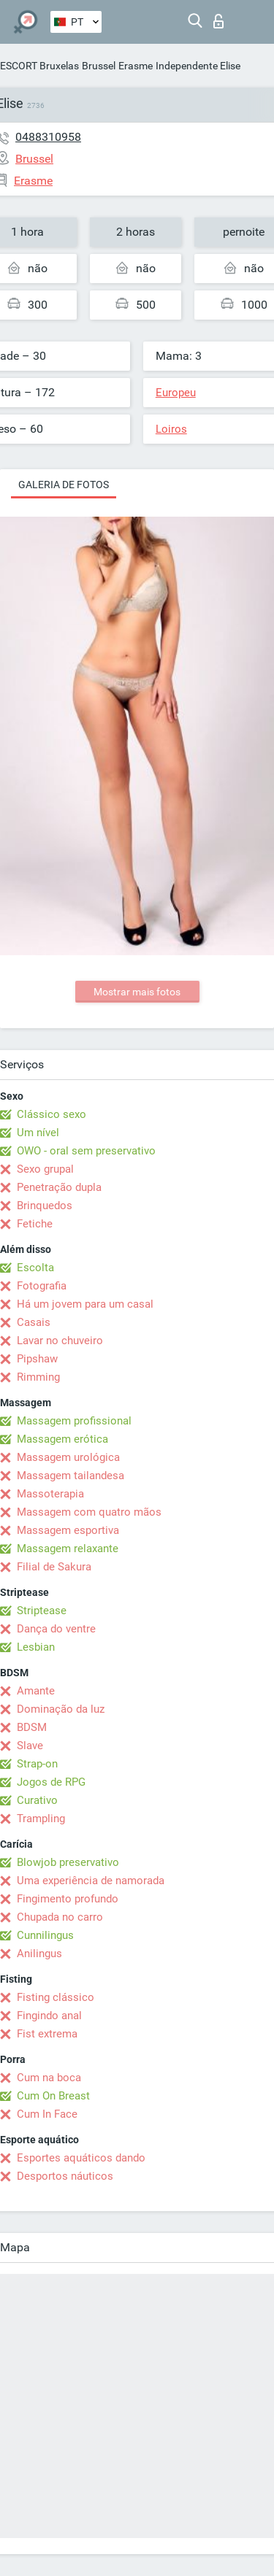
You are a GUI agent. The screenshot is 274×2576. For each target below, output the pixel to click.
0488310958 (48, 137)
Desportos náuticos (65, 2176)
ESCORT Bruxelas (39, 66)
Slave (30, 1745)
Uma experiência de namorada (90, 1880)
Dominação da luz (60, 1709)
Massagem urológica (68, 1457)
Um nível (38, 1132)
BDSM (32, 1727)
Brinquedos (44, 1205)
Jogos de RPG (51, 1782)
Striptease (41, 1610)
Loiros (171, 429)
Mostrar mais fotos (137, 992)
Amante (36, 1690)
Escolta (35, 1267)
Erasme (135, 66)
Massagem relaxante (67, 1548)
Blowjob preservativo (68, 1862)
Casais (33, 1322)
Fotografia (41, 1285)
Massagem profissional (74, 1420)
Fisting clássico (55, 1997)
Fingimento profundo (67, 1898)
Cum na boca (49, 2077)
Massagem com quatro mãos (89, 1512)
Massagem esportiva (68, 1530)
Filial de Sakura (54, 1566)
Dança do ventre (56, 1628)
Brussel (98, 66)
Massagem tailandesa (70, 1475)
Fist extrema (47, 2033)
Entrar (218, 21)
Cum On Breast (53, 2095)
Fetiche (35, 1223)
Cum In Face (47, 2114)
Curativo (37, 1800)
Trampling (41, 1818)
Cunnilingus (45, 1935)
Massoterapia (50, 1493)
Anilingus (39, 1953)
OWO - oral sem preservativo (86, 1150)
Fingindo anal (49, 2015)
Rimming (38, 1377)
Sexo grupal (45, 1169)
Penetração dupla (59, 1187)
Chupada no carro (60, 1917)
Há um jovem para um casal (85, 1304)
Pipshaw (37, 1358)
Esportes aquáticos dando (81, 2157)
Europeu (176, 392)
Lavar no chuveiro (60, 1340)
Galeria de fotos (63, 484)
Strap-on (37, 1763)
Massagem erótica (62, 1439)
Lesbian (36, 1647)
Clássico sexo (51, 1114)
